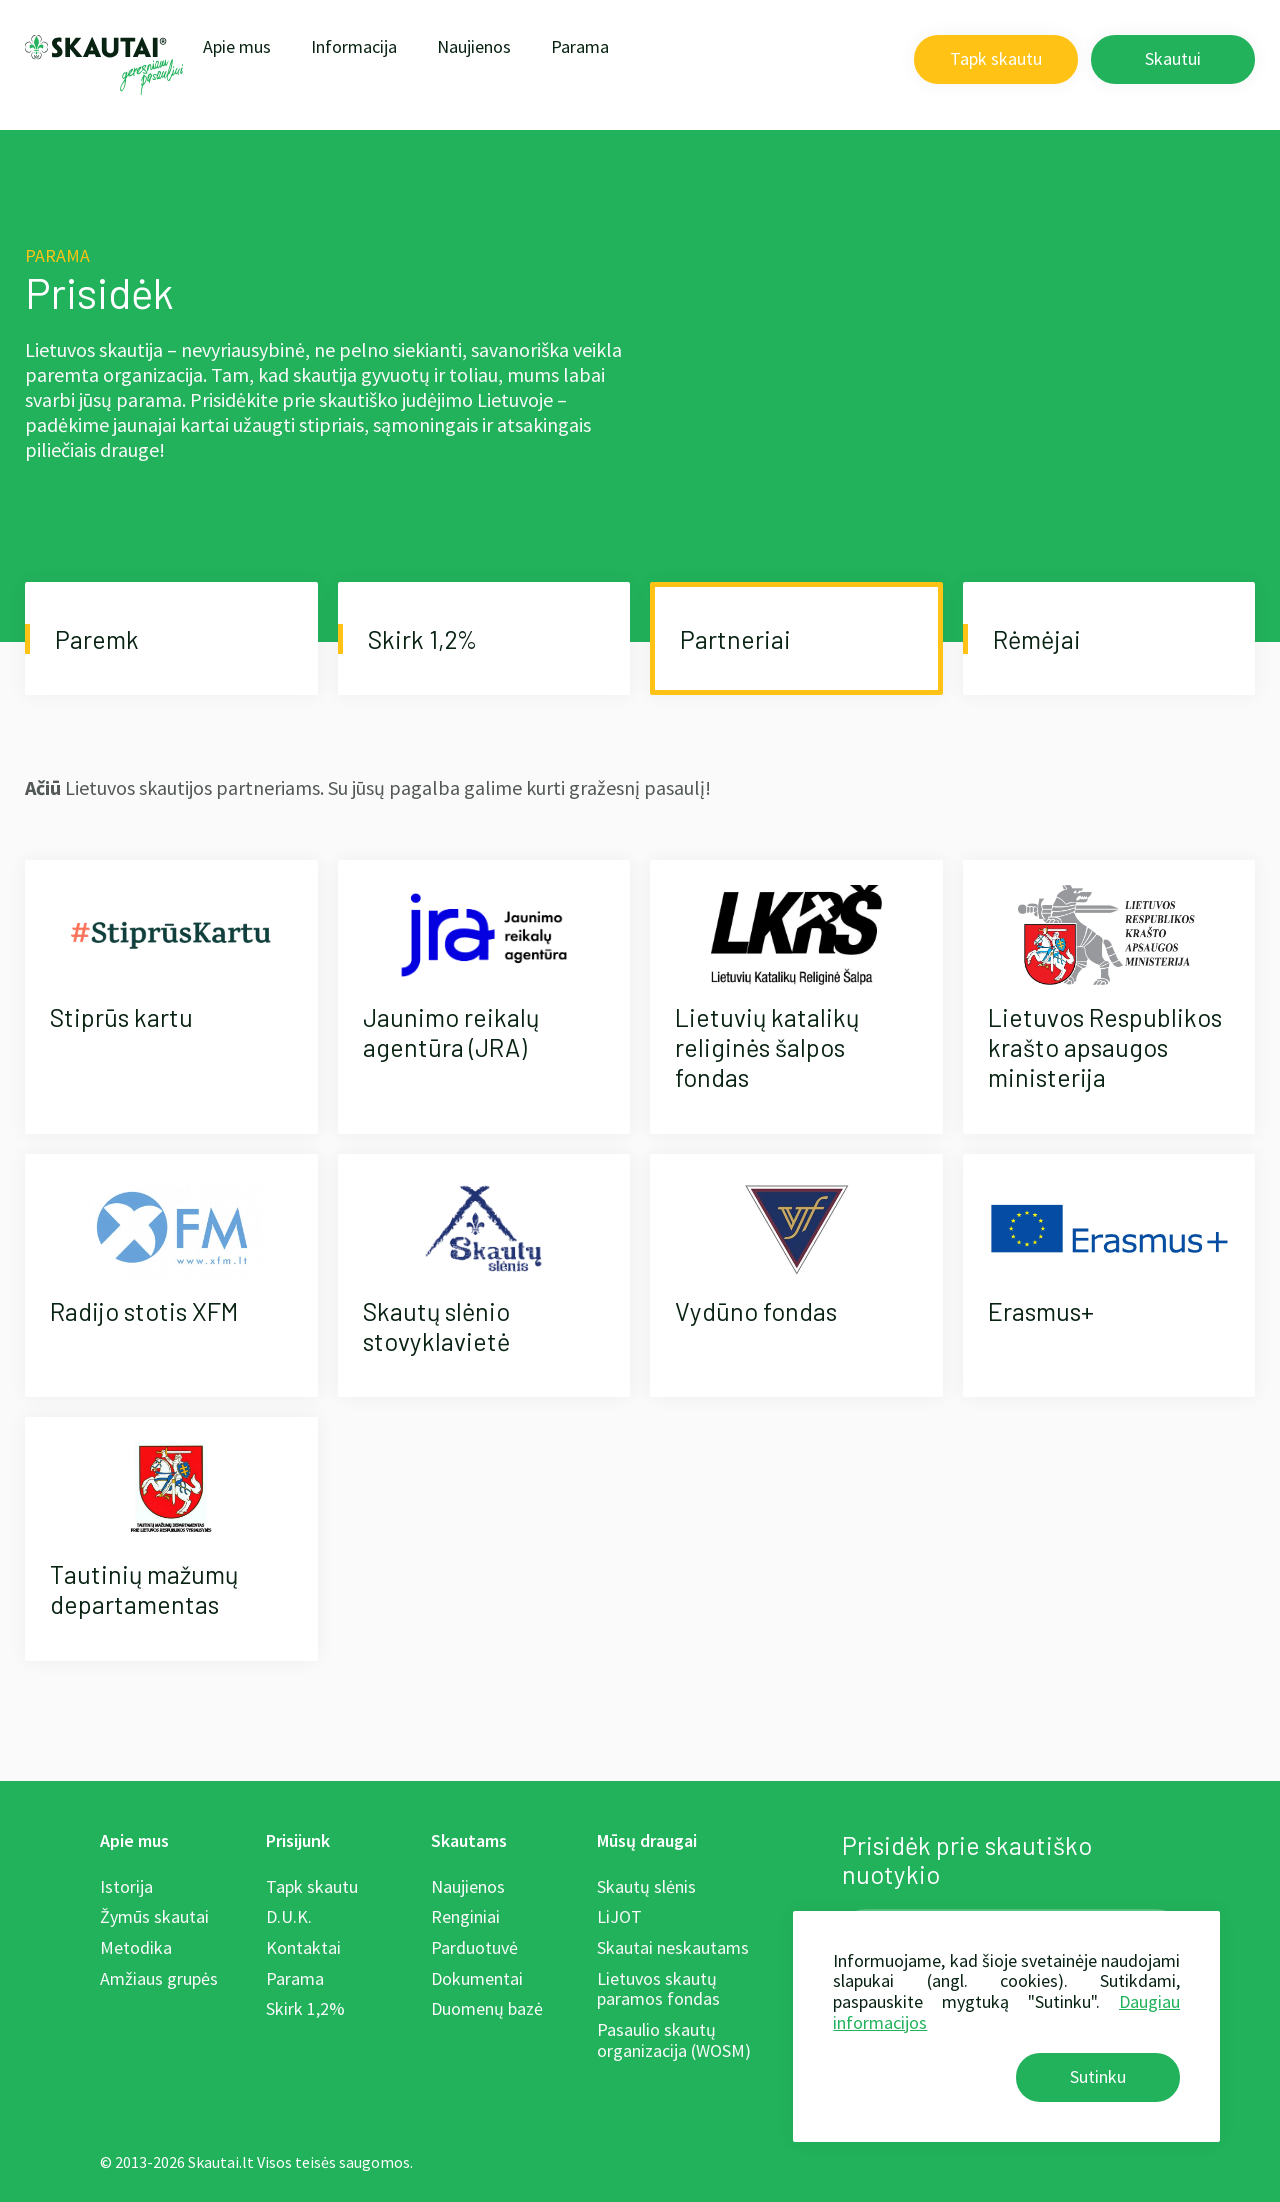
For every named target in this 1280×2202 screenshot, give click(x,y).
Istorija (126, 1886)
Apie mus (237, 46)
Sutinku (1098, 2076)
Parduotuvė (474, 1947)
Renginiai (465, 1916)
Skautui (1173, 58)
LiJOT (619, 1916)
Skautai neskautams (673, 1947)
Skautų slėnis (646, 1886)
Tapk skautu (996, 58)
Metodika (136, 1947)
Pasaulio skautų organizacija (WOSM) (674, 2040)
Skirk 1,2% (305, 2008)
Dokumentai (477, 1978)
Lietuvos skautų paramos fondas (658, 1989)
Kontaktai (303, 1947)
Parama (580, 46)
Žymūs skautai (154, 1916)
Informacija (354, 46)
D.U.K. (289, 1916)
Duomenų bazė (487, 2008)
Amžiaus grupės (159, 1978)
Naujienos (474, 46)
